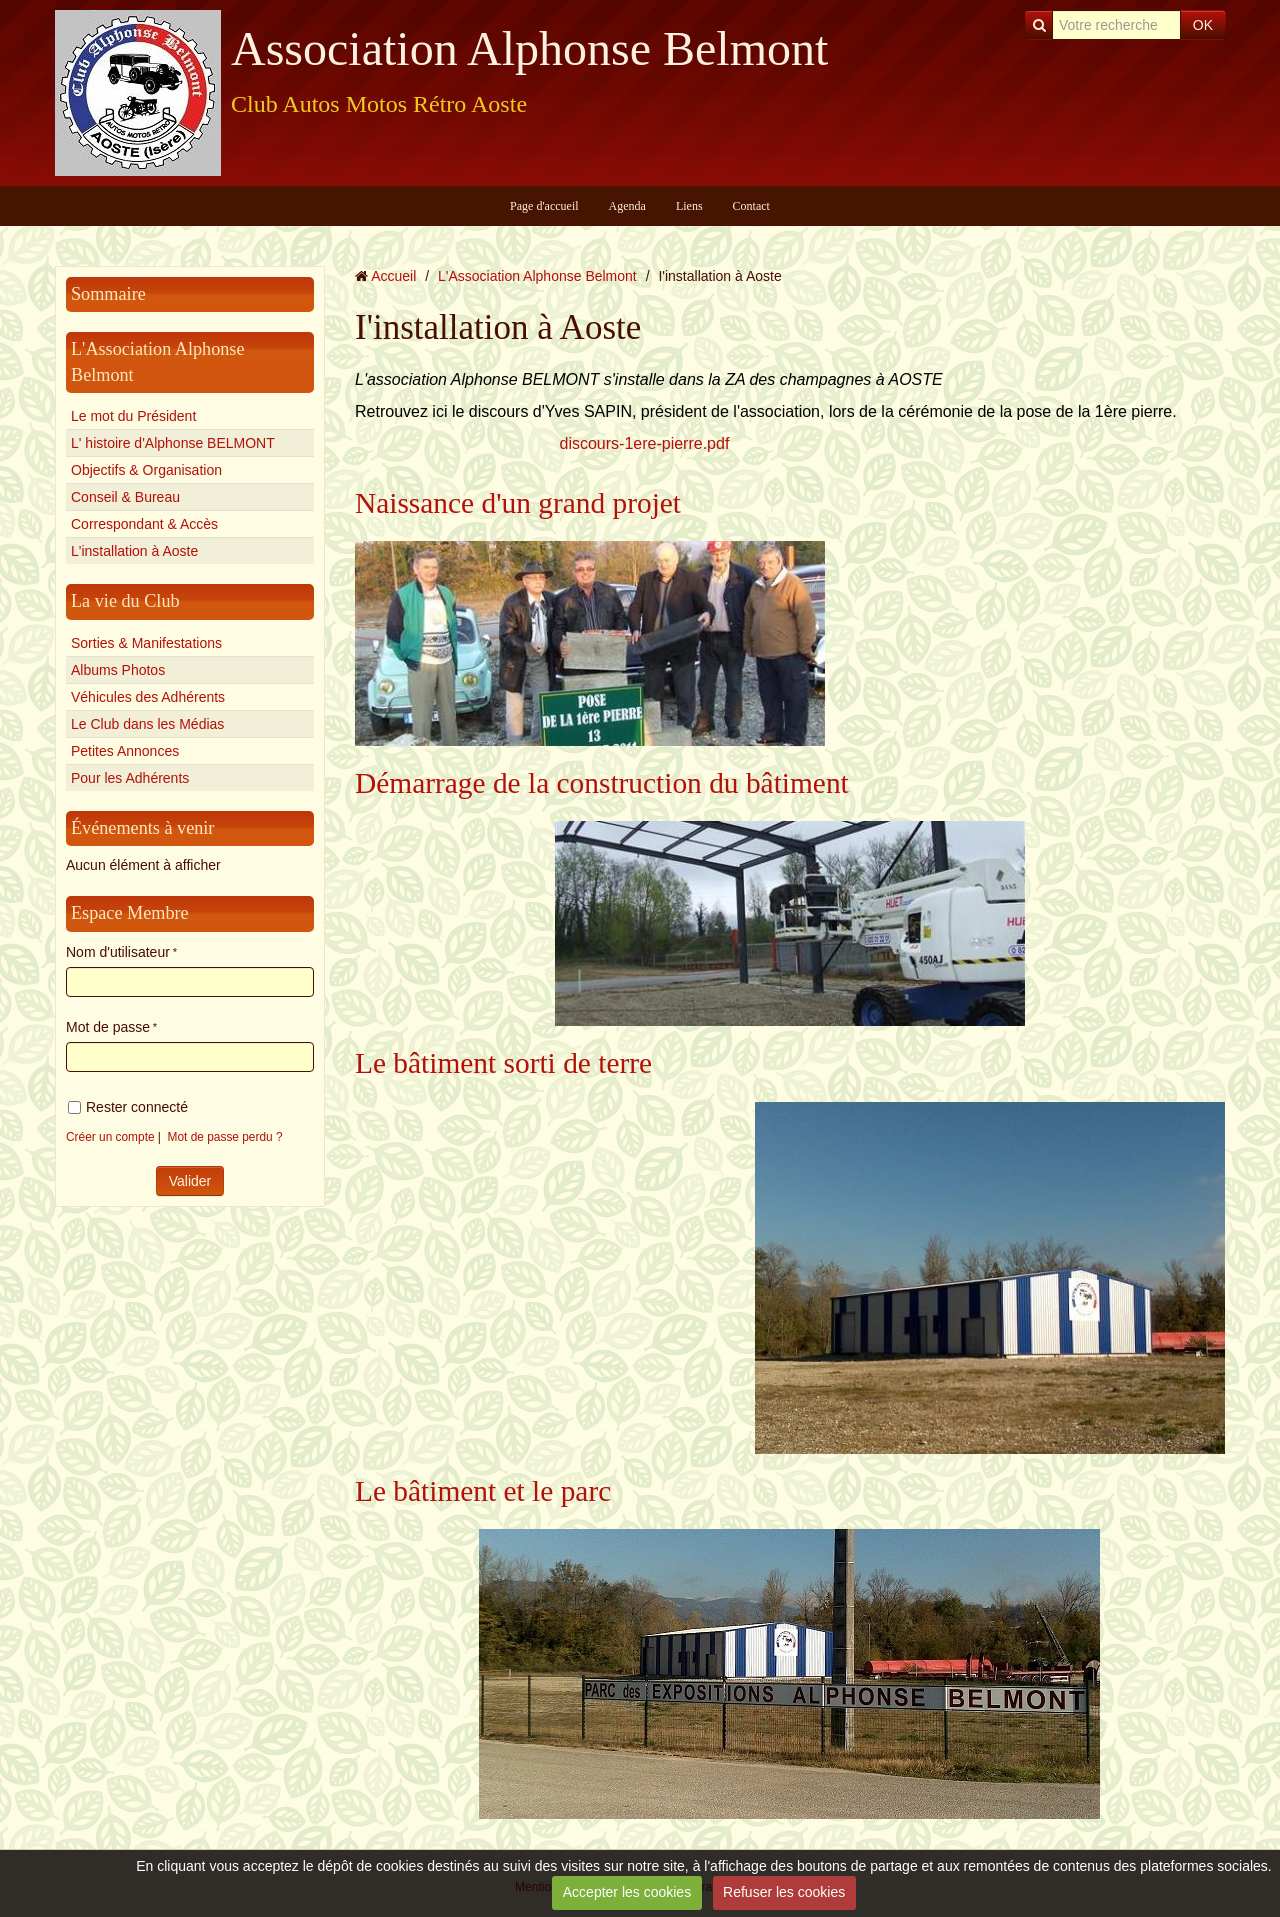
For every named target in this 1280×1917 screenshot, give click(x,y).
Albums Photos (118, 670)
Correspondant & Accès (144, 524)
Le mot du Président (133, 416)
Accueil (393, 276)
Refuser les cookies (784, 1892)
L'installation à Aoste (134, 551)
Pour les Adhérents (130, 778)
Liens (689, 206)
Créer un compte (110, 1137)
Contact (751, 206)
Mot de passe (108, 1027)
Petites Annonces (125, 751)
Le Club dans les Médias (147, 724)
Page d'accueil (544, 206)
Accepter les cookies (627, 1892)
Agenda (627, 206)
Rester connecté (128, 1107)
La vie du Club (125, 601)
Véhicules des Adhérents (148, 697)
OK (1203, 25)
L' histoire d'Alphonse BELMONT (173, 443)
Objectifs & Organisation (146, 470)
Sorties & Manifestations (146, 643)
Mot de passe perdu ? (225, 1137)
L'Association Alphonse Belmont (537, 276)
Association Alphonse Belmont (529, 48)
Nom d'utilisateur (118, 952)
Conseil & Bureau (125, 497)
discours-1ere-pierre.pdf (645, 443)
